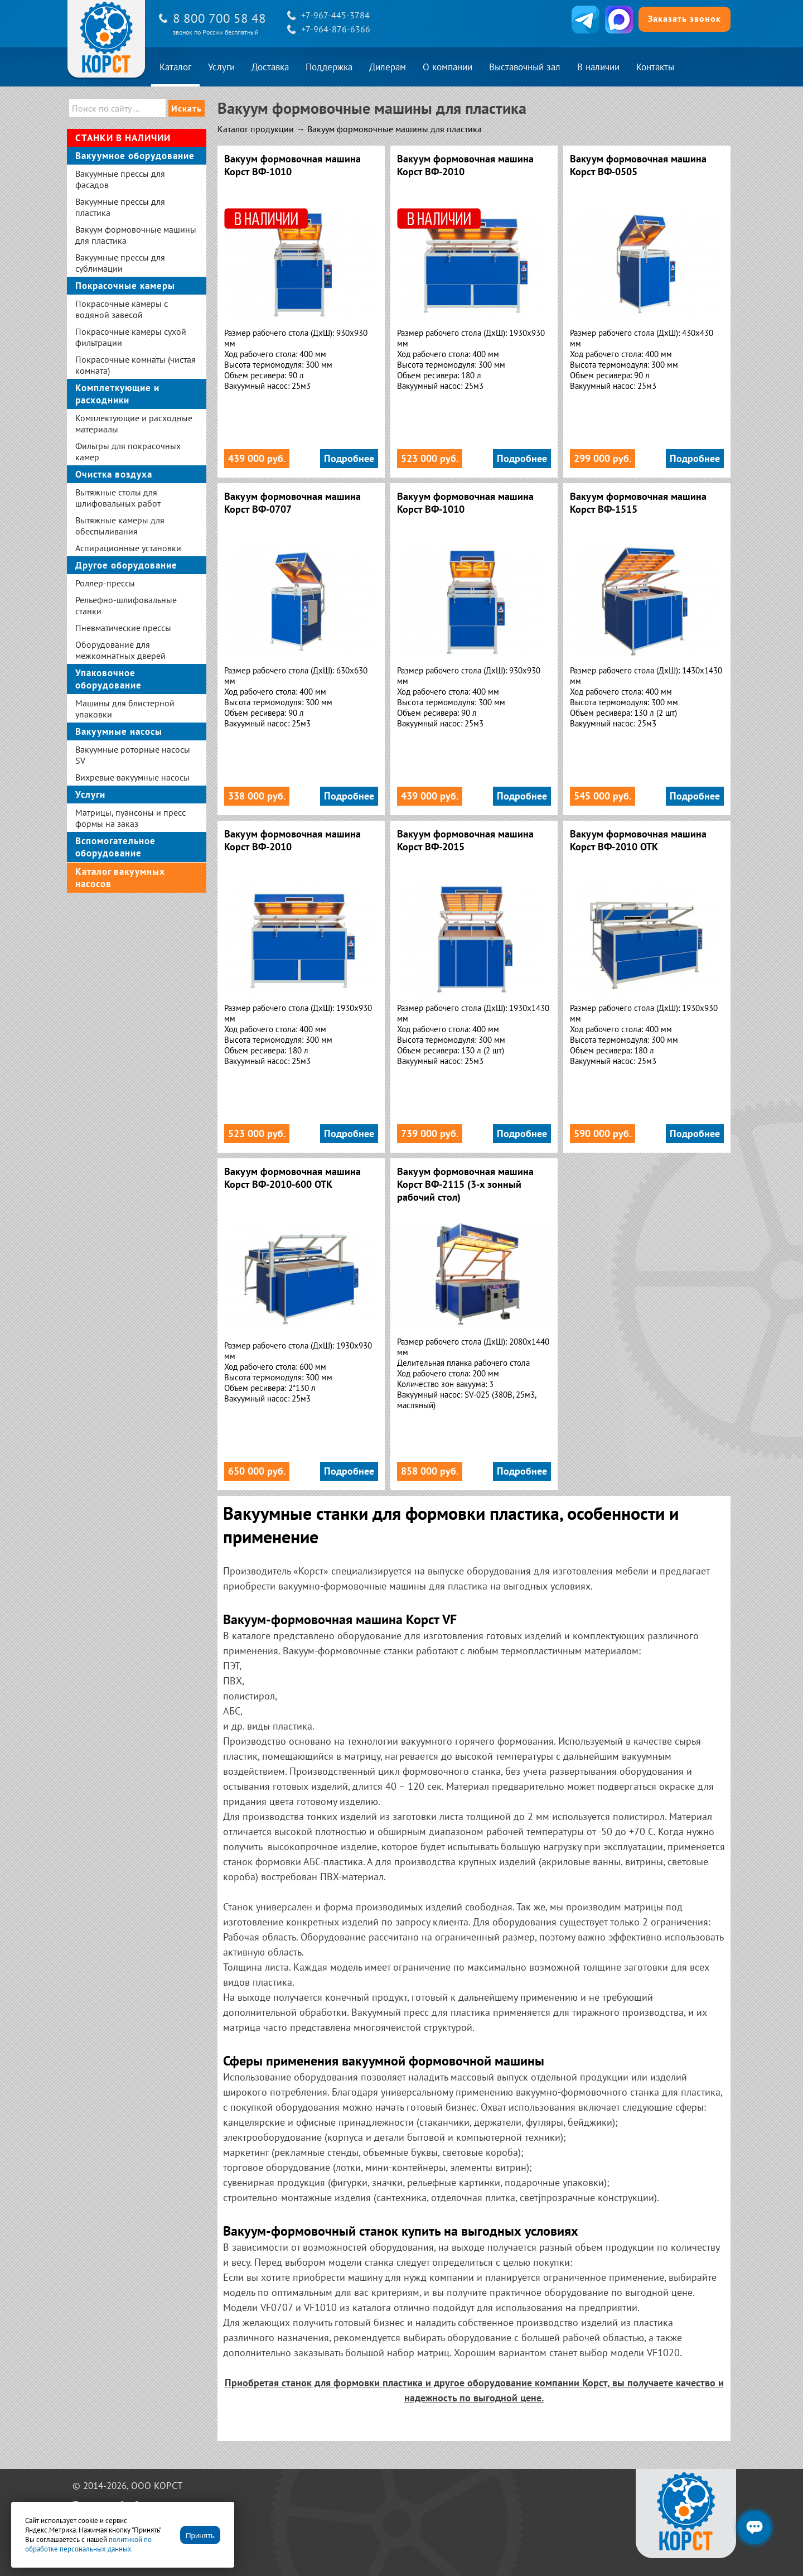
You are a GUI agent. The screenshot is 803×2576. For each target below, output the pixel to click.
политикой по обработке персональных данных (88, 2544)
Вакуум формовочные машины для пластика (394, 128)
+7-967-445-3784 (335, 15)
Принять (200, 2535)
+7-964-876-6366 (335, 29)
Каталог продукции (255, 128)
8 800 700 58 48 (219, 18)
